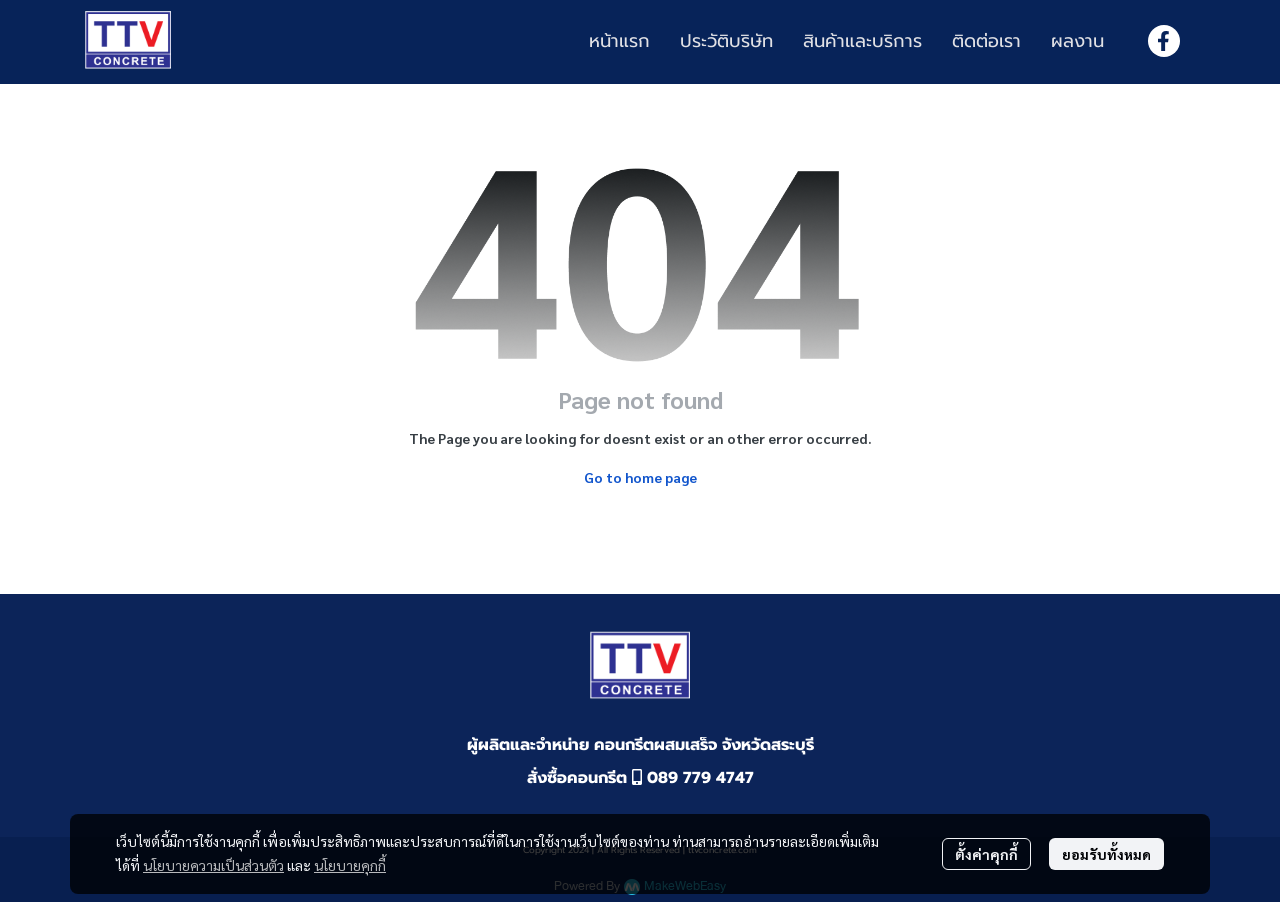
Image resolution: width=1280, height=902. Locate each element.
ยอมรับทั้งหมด (1106, 854)
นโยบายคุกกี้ (350, 865)
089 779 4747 (693, 778)
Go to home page (640, 477)
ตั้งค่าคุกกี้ (986, 854)
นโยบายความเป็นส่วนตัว (213, 865)
